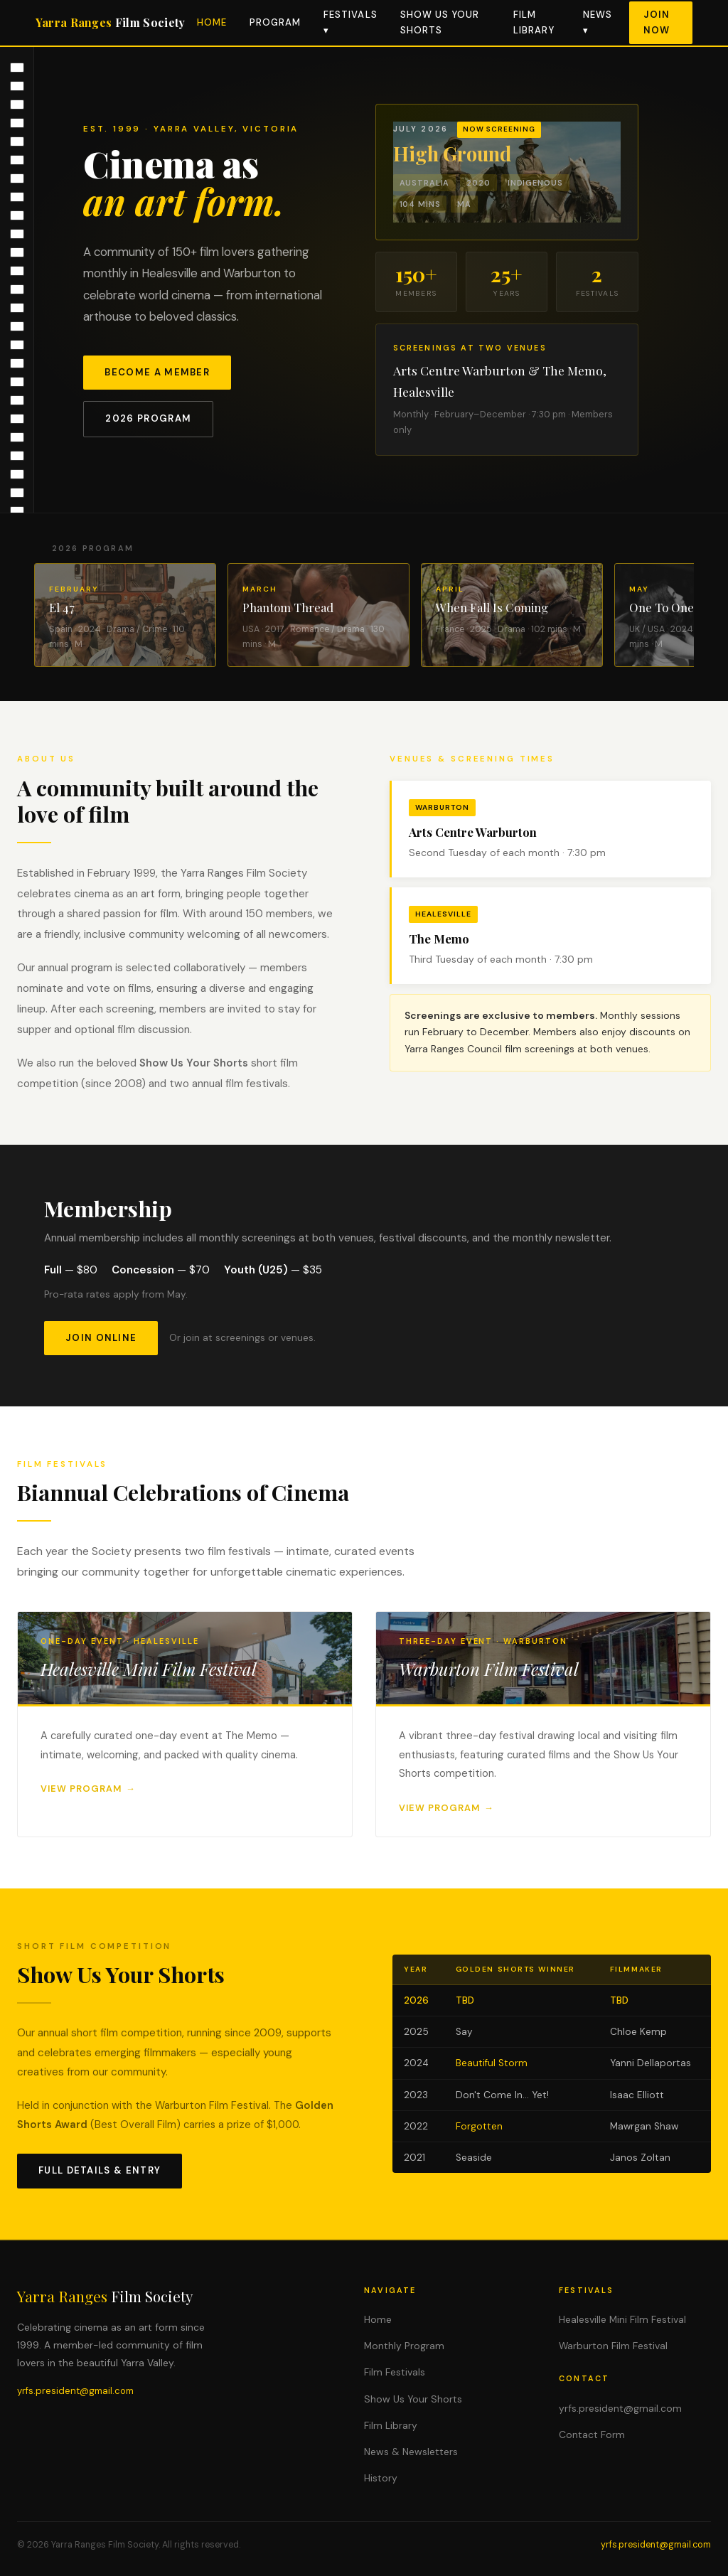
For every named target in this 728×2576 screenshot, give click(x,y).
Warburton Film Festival (613, 2345)
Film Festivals (394, 2372)
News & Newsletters (411, 2451)
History (380, 2477)
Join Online (100, 1338)
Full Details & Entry (99, 2170)
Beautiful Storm (492, 2063)
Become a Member (157, 372)
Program (275, 22)
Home (212, 22)
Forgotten (479, 2126)
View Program (81, 1789)
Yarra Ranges (111, 22)
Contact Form (592, 2434)
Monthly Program (404, 2345)
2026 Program (148, 418)
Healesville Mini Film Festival (622, 2319)
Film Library (390, 2425)
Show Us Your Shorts (413, 2399)
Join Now (656, 22)
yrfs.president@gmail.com (75, 2391)
